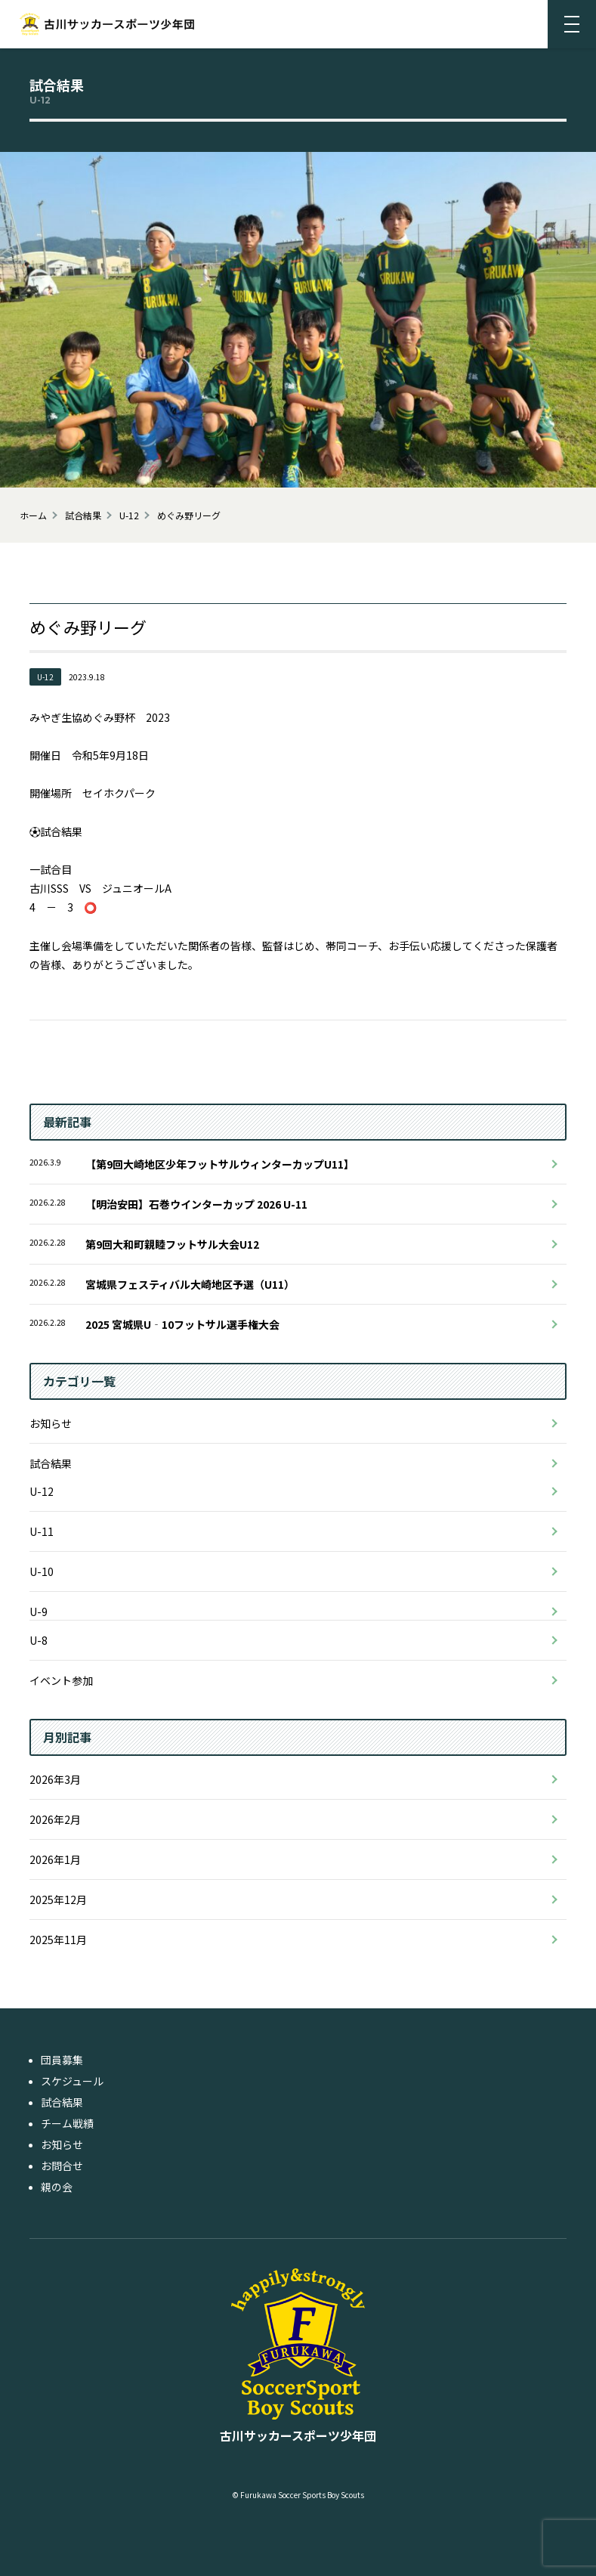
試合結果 (50, 1463)
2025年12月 (58, 1899)
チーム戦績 (67, 2123)
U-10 (41, 1571)
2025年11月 (58, 1939)
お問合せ (62, 2165)
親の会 (57, 2186)
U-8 (38, 1640)
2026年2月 (55, 1819)
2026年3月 (55, 1779)
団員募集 (62, 2059)
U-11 (41, 1531)
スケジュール (72, 2080)
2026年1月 (55, 1859)
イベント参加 (61, 1680)
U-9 (38, 1611)
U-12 (41, 1491)
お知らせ (50, 1423)
